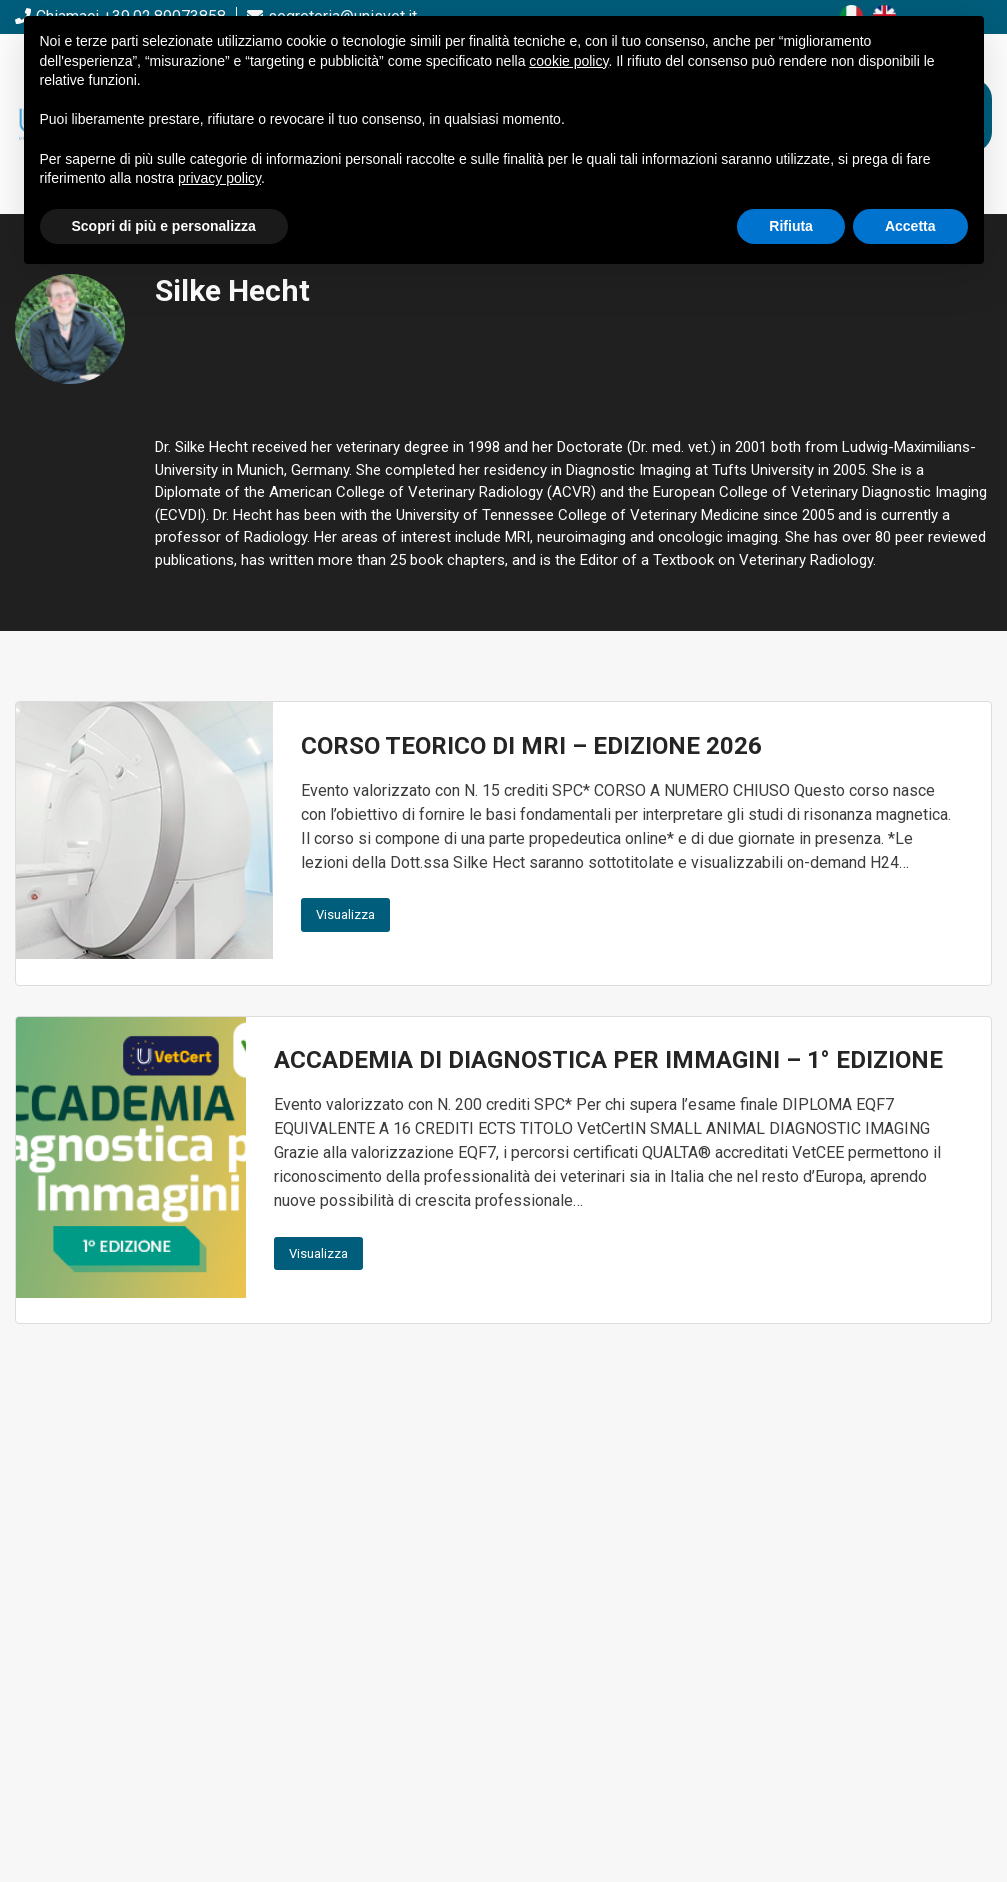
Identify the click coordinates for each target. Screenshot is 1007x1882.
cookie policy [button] (568, 61)
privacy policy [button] (219, 178)
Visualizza (345, 914)
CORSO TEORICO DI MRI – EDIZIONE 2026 (531, 746)
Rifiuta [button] (791, 226)
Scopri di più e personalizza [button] (164, 226)
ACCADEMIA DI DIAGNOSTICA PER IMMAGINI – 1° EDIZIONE (608, 1060)
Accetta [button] (910, 226)
